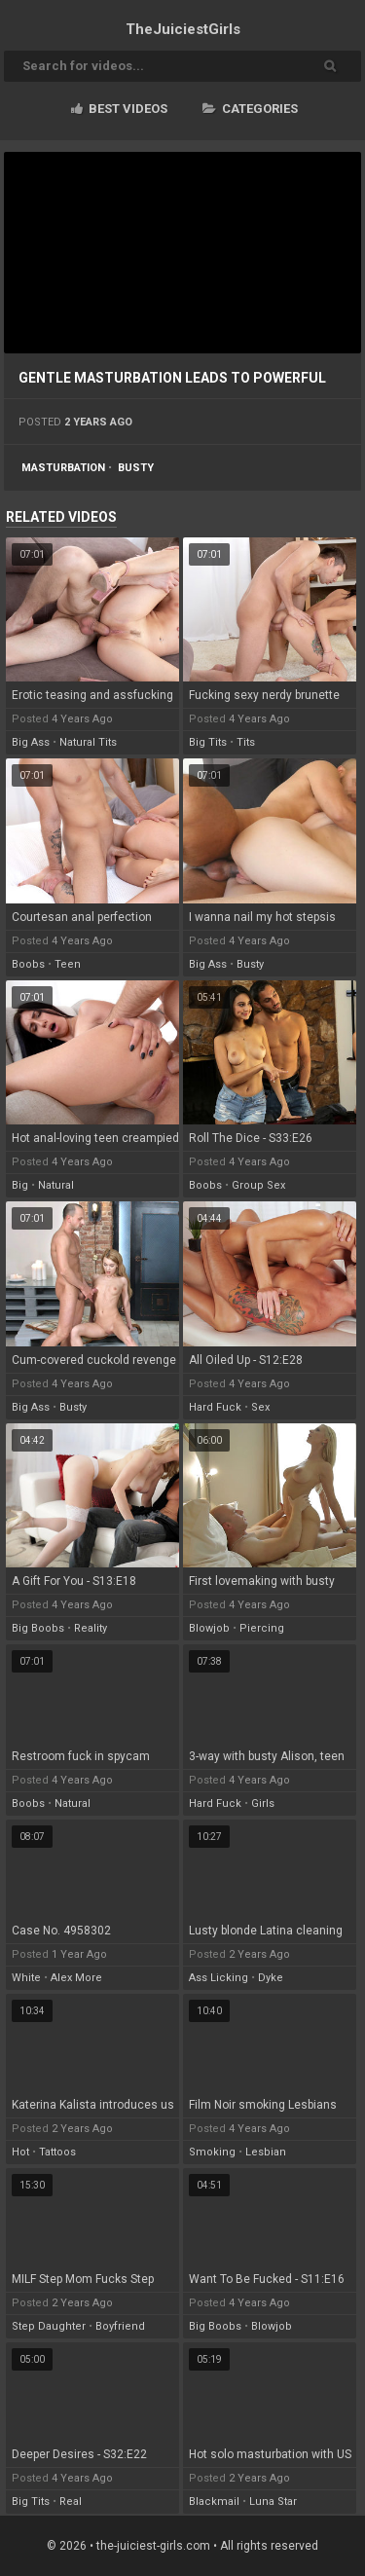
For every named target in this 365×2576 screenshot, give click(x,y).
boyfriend (120, 2326)
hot (20, 2152)
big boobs (38, 1628)
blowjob (209, 1628)
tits (246, 742)
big (20, 1185)
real (70, 2501)
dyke (270, 1977)
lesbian (265, 2152)
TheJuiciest (183, 29)
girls (262, 1803)
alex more (76, 1977)
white (26, 1977)
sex (260, 1407)
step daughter (49, 2326)
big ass (31, 742)
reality (90, 1628)
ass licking (218, 1977)
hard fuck (215, 1407)
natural (56, 1185)
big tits (208, 742)
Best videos (119, 108)
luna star (273, 2501)
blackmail (214, 2501)
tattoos (57, 2152)
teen (68, 964)
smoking (212, 2152)
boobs (28, 964)
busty (136, 467)
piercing (261, 1628)
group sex (258, 1185)
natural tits (88, 742)
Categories (250, 108)
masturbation (63, 467)
